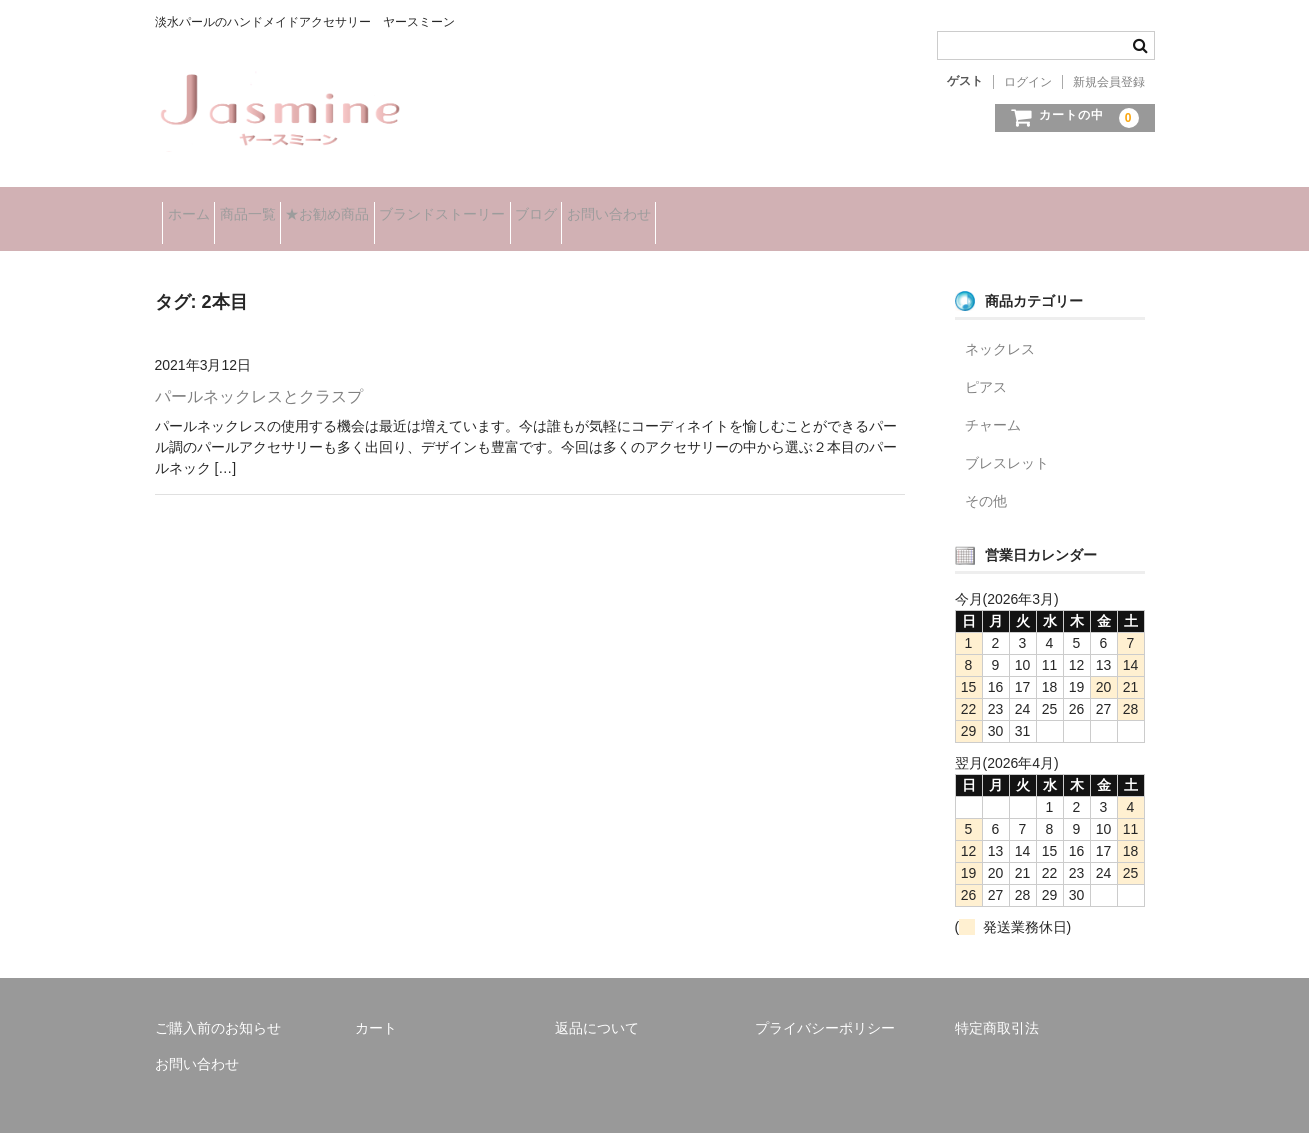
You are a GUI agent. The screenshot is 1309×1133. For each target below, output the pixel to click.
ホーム (196, 208)
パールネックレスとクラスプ (259, 373)
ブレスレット (1007, 441)
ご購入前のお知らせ (218, 1006)
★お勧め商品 (397, 208)
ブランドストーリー (543, 208)
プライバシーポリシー (825, 1006)
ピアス (986, 365)
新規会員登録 (1109, 82)
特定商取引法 (997, 1006)
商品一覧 (286, 208)
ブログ (668, 208)
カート (376, 1006)
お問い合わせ (772, 208)
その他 (986, 479)
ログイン (1028, 82)
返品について (597, 1006)
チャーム (993, 403)
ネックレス (1000, 327)
